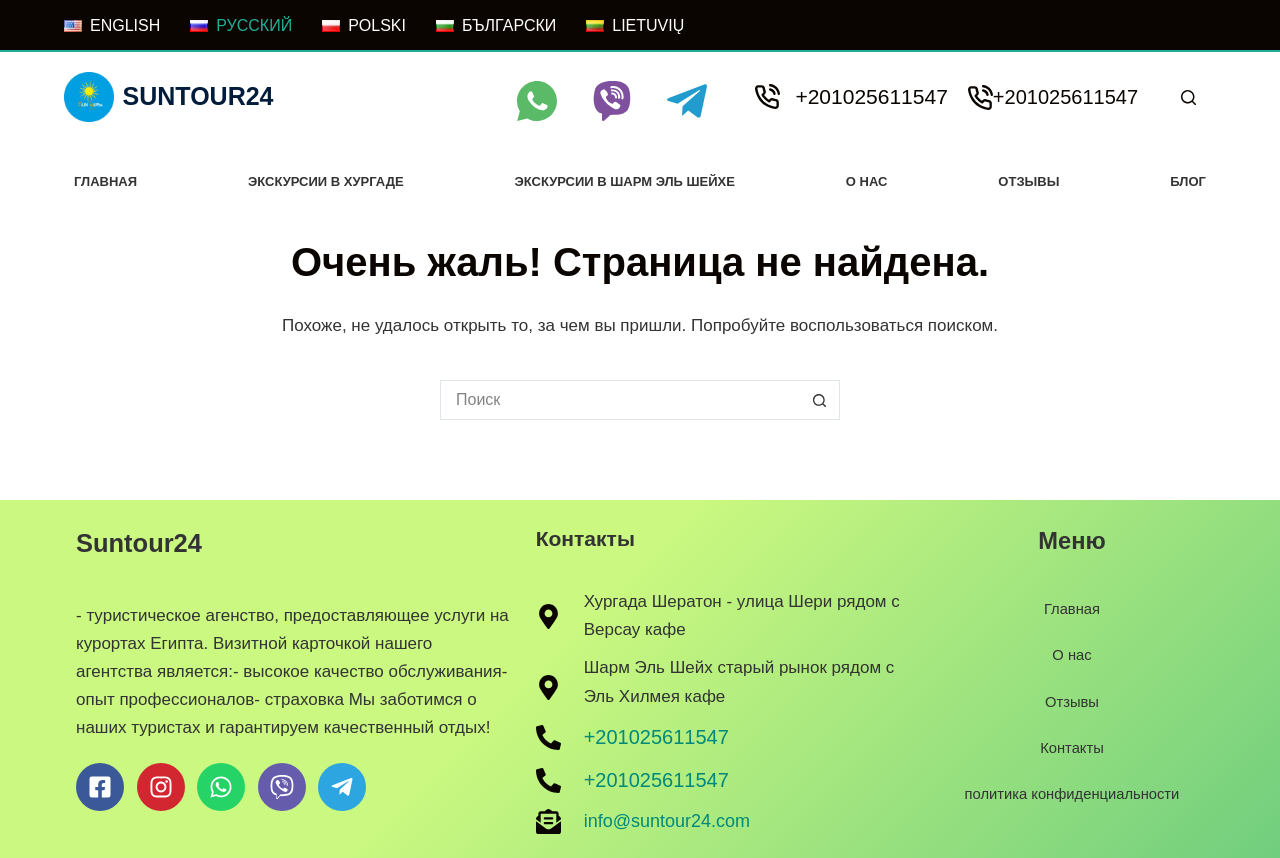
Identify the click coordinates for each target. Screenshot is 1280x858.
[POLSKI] (364, 26)
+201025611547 (871, 96)
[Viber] (612, 101)
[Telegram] (687, 101)
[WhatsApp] (537, 101)
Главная (105, 181)
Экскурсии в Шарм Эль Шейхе (624, 181)
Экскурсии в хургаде (326, 181)
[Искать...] (620, 400)
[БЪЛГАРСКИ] (496, 26)
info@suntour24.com (667, 821)
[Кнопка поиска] (820, 400)
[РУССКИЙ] (241, 26)
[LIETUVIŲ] (635, 26)
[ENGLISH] (112, 26)
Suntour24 (198, 96)
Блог (1188, 181)
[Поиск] (1188, 97)
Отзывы (1028, 181)
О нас (867, 181)
